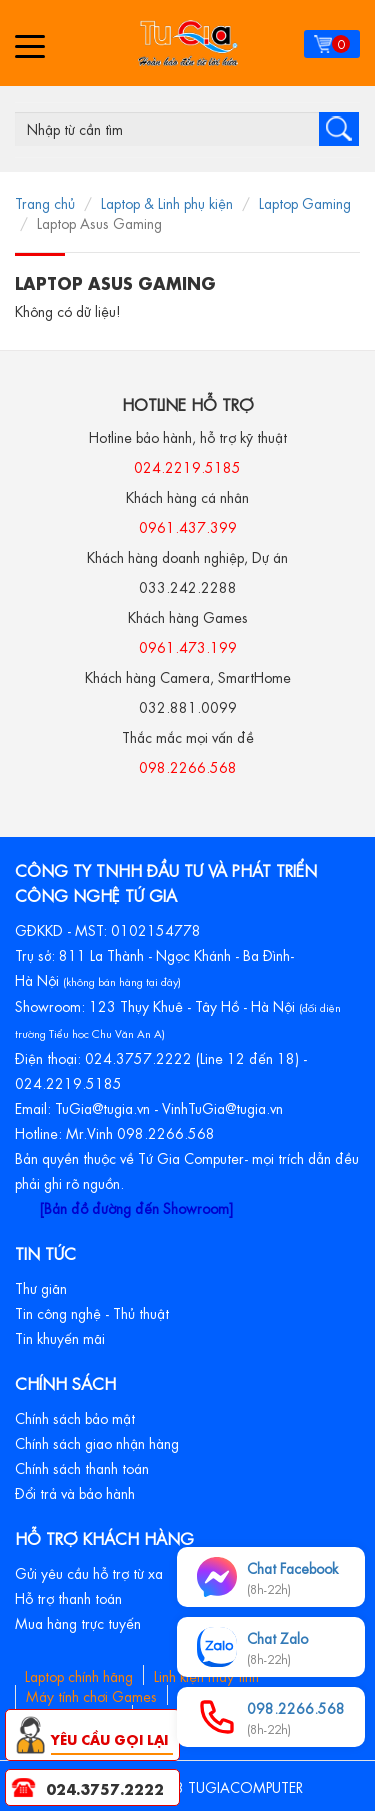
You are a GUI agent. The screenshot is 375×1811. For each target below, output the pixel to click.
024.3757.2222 (105, 1787)
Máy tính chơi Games (91, 1695)
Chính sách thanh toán (82, 1467)
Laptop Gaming (305, 202)
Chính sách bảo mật (75, 1417)
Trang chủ (45, 202)
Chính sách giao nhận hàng (97, 1442)
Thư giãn (41, 1287)
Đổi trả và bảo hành (75, 1492)
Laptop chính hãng (79, 1675)
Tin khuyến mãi (60, 1337)
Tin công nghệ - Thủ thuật (92, 1312)
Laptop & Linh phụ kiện (167, 202)
